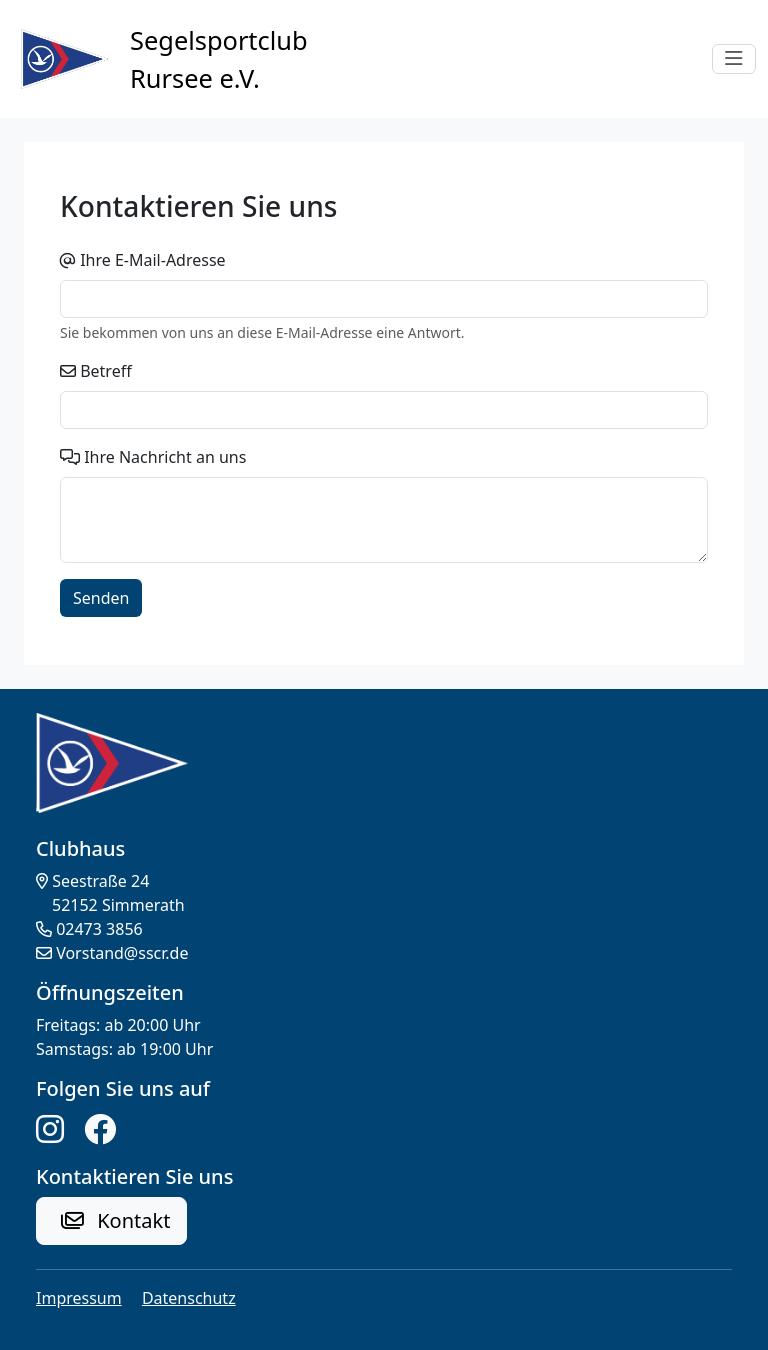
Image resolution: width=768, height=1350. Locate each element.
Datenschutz (189, 1298)
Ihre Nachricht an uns (165, 457)
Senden (101, 598)
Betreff (106, 371)
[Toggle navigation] (734, 59)
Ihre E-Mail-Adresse (152, 260)
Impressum (79, 1298)
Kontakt (115, 1220)
